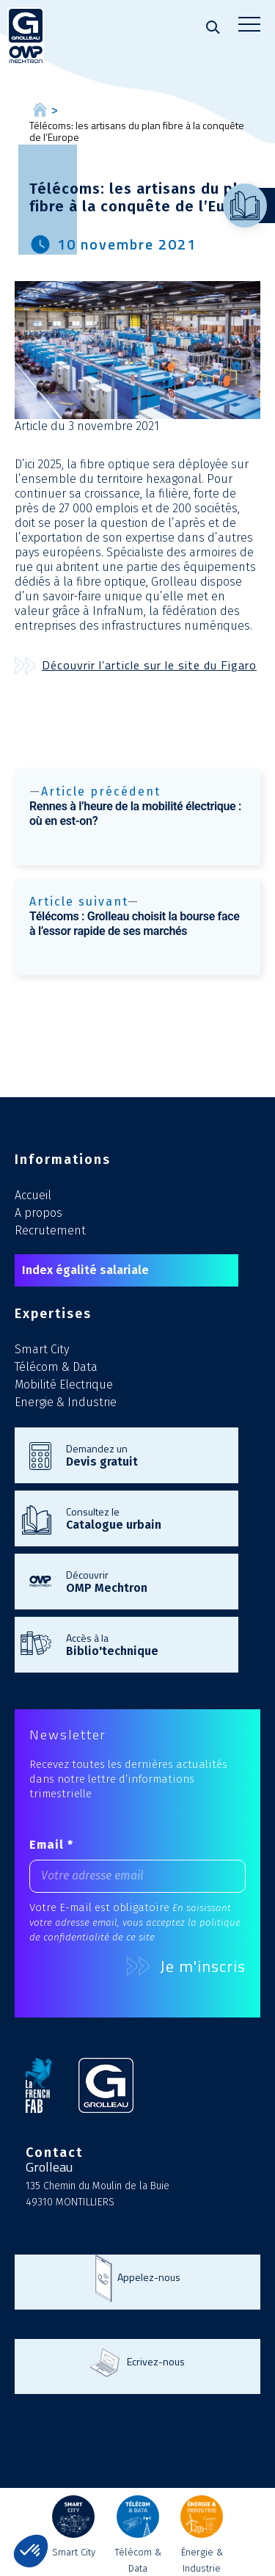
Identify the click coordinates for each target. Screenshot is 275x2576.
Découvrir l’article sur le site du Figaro (149, 665)
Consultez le (145, 1518)
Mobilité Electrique (64, 1384)
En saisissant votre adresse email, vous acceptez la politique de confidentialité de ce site (135, 1922)
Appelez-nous (148, 2277)
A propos (38, 1213)
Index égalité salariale (85, 1270)
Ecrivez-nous (156, 2361)
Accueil (33, 1195)
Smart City (42, 1349)
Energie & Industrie (66, 1402)
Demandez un (145, 1455)
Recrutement (50, 1230)
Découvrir (145, 1581)
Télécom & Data (56, 1367)
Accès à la (145, 1644)
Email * (51, 1845)
